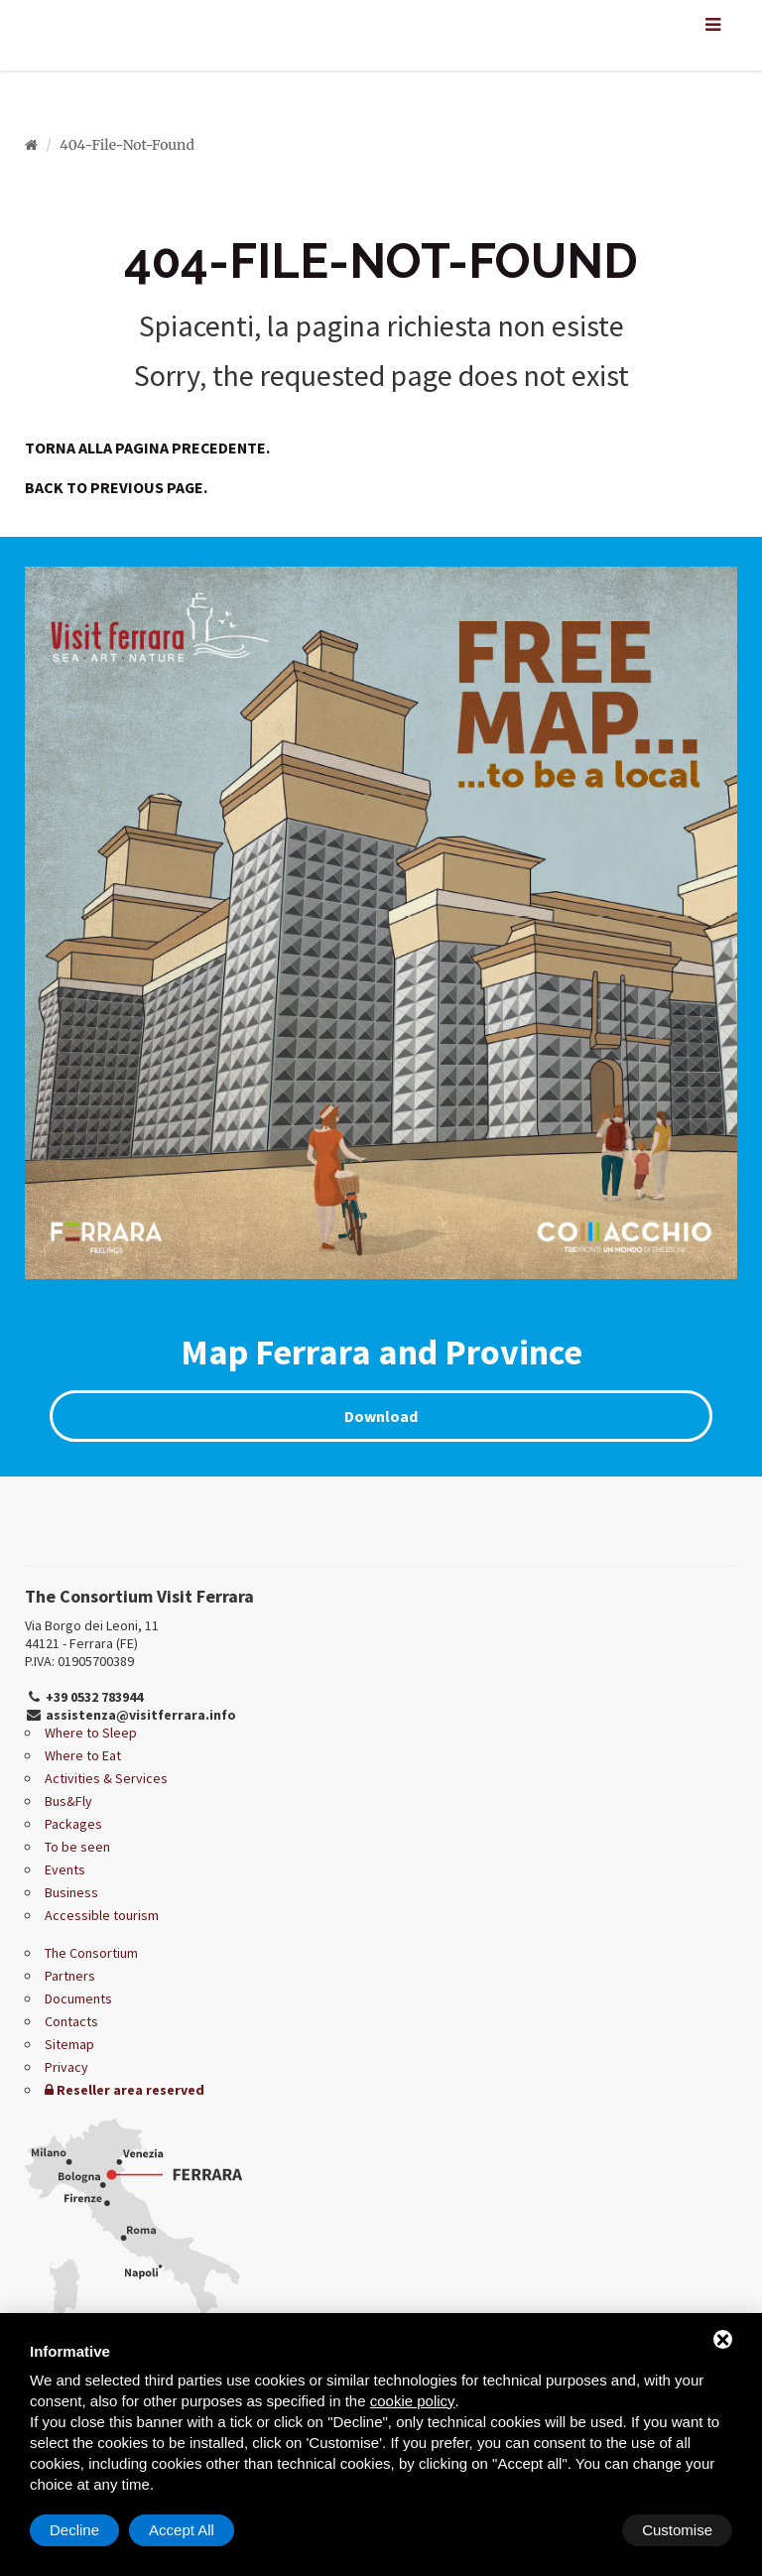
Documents (78, 1998)
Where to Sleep (91, 1732)
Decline (572, 2529)
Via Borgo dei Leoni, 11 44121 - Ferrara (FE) (92, 1634)
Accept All (679, 2529)
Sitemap (69, 2044)
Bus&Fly (68, 1801)
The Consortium (91, 1953)
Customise (85, 2529)
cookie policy (412, 2400)
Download (381, 1416)
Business (71, 1892)
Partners (70, 1976)
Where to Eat (83, 1755)
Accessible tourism (102, 1915)
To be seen (77, 1847)
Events (65, 1869)
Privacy (66, 2067)
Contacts (71, 2021)
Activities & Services (106, 1778)
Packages (73, 1824)
